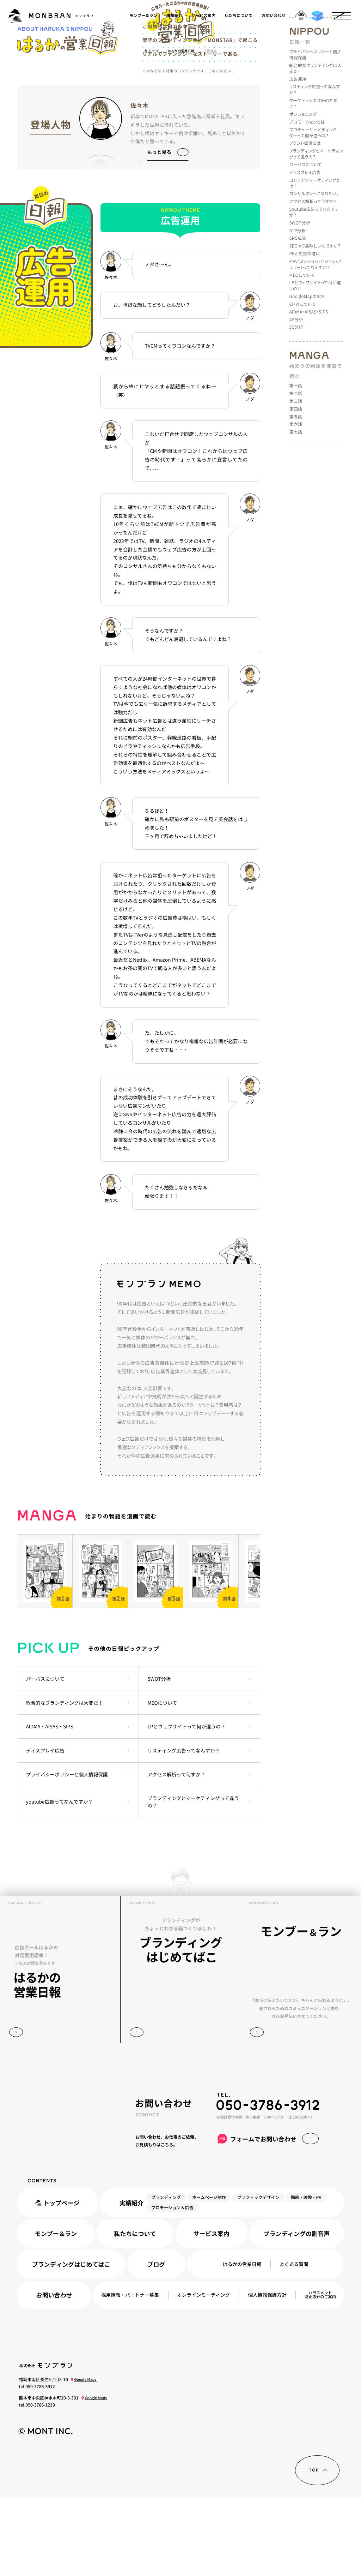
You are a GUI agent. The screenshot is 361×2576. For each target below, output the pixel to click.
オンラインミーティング (203, 2373)
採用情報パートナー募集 (130, 2373)
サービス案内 (203, 15)
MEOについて (162, 1780)
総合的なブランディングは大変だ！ (64, 1780)
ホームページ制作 (209, 2275)
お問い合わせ (274, 15)
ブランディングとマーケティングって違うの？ (193, 1879)
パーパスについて (45, 1756)
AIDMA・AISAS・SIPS (49, 1804)
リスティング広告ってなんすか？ (183, 1828)
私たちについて (238, 15)
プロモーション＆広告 (172, 2286)
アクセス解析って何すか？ (176, 1852)
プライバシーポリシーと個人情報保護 (67, 1852)
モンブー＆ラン (143, 15)
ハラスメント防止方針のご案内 (320, 2373)
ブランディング (166, 2275)
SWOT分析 (159, 1756)
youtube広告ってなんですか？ (59, 1879)
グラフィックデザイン (258, 2275)
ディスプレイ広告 (45, 1828)
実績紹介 (174, 15)
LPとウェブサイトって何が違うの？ (186, 1804)
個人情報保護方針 (267, 2373)
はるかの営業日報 (242, 2342)
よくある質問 (294, 2342)
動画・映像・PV (306, 2275)
